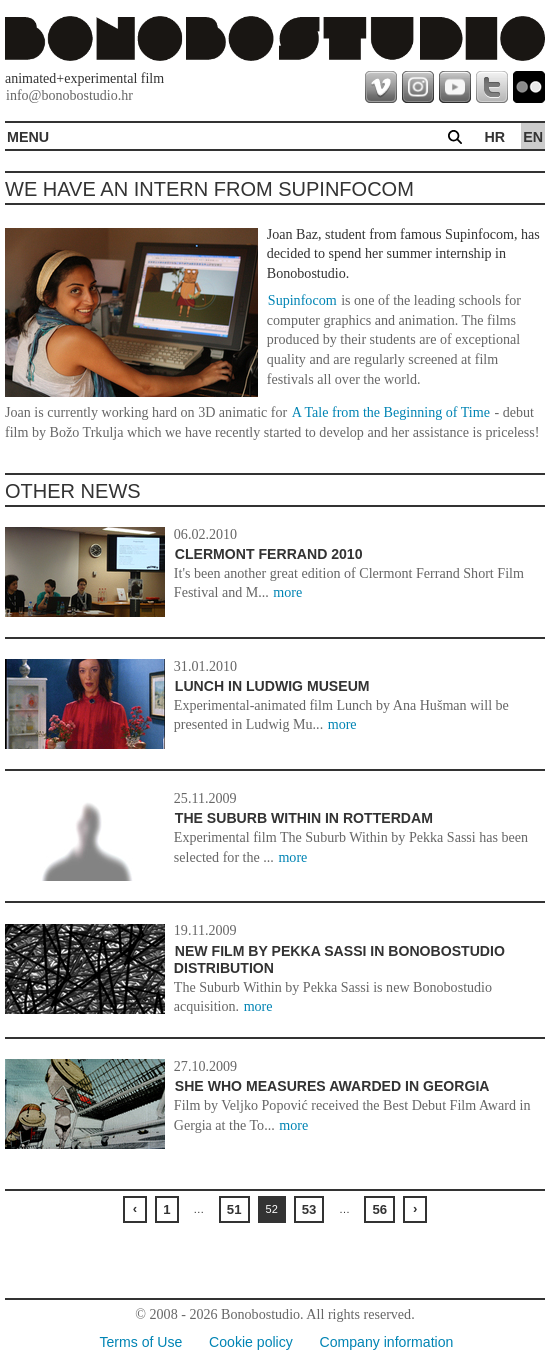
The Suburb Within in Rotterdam (304, 818)
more (287, 592)
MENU (28, 137)
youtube (455, 87)
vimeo (381, 87)
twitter (492, 87)
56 (379, 1209)
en (533, 137)
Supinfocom (302, 300)
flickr (529, 87)
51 (234, 1209)
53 (309, 1209)
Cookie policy (251, 1342)
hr (494, 137)
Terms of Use (140, 1342)
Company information (387, 1342)
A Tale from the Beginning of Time (391, 412)
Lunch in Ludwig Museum (272, 686)
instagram (418, 87)
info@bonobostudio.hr (69, 95)
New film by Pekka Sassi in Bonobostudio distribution (339, 960)
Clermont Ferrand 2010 (269, 554)
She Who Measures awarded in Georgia (332, 1086)
